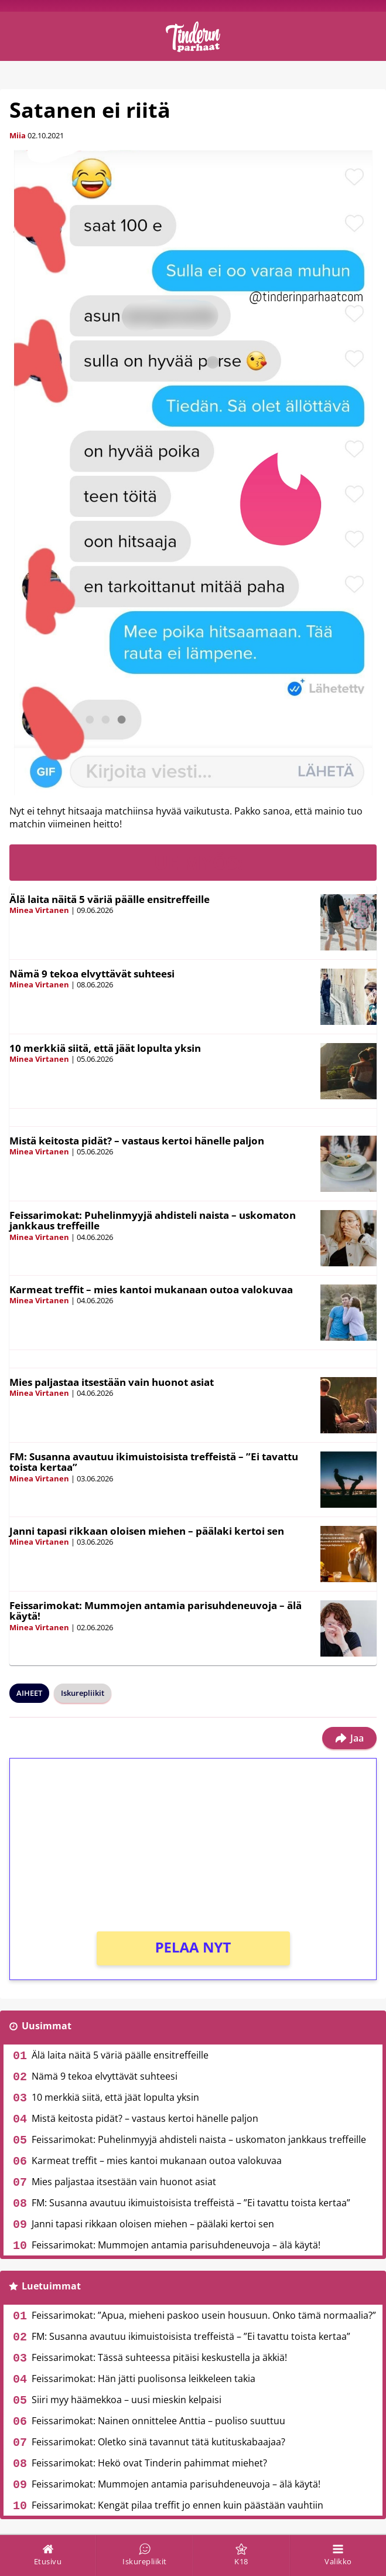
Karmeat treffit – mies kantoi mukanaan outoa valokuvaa (151, 1289)
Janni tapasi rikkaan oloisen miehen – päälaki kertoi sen (146, 1531)
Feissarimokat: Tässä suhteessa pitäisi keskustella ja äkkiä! (159, 2357)
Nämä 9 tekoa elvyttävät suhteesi (92, 973)
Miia (17, 135)
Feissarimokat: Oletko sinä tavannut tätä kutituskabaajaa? (158, 2441)
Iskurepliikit (82, 1693)
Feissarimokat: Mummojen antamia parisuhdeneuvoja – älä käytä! (155, 1611)
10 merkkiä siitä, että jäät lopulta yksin (105, 1048)
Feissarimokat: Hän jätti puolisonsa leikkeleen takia (143, 2378)
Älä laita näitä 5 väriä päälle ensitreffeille (109, 899)
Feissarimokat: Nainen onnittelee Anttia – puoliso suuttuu (158, 2420)
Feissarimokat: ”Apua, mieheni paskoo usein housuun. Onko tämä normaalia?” (204, 2315)
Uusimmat (46, 2025)
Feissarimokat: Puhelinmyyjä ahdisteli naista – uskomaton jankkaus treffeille (152, 1220)
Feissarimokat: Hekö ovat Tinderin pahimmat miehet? (149, 2462)
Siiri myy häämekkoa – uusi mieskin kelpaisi (126, 2399)
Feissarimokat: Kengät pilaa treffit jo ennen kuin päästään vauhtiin (177, 2505)
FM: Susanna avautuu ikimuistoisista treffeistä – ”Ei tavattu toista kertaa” (153, 1462)
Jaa (349, 1738)
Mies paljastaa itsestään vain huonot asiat (111, 1382)
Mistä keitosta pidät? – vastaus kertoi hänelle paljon (136, 1140)
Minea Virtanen (39, 910)
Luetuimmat (51, 2285)
